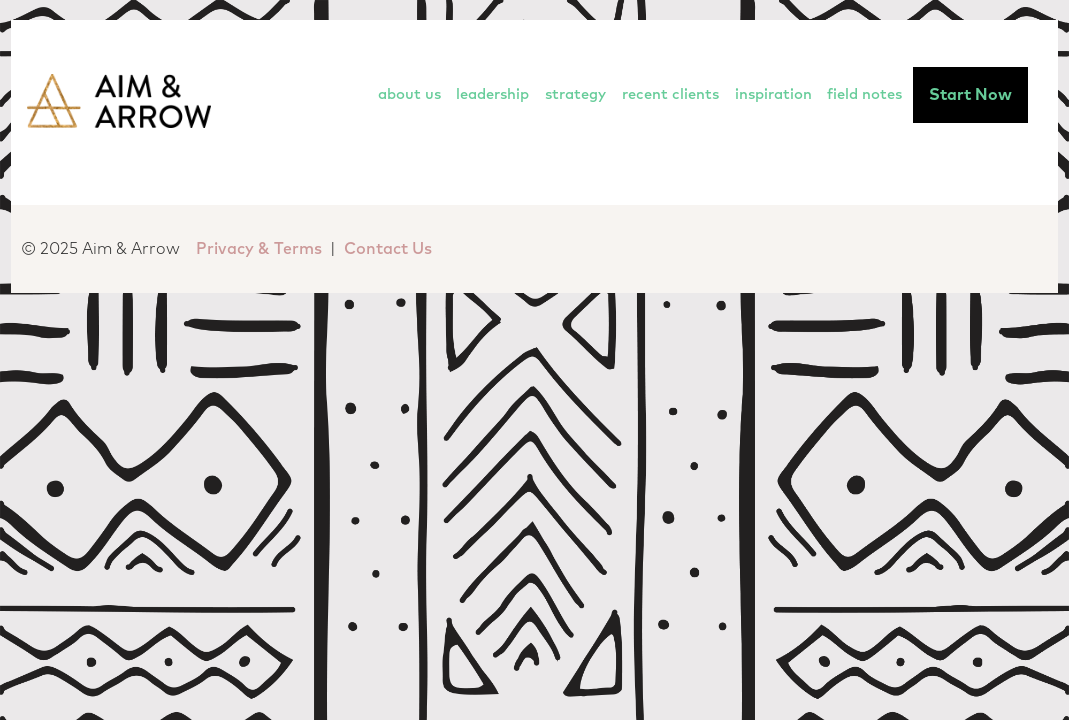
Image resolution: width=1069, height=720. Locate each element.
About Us (409, 94)
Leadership (492, 94)
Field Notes (864, 94)
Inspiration (773, 94)
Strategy (575, 94)
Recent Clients (670, 94)
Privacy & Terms (259, 249)
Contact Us (388, 249)
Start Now (970, 95)
